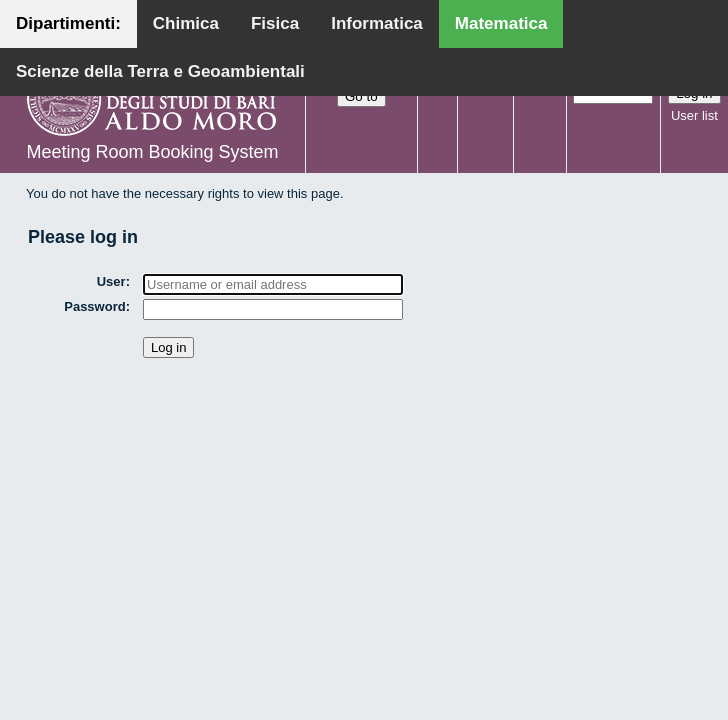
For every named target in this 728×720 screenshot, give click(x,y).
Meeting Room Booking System (152, 152)
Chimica (186, 23)
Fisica (275, 23)
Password (94, 306)
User (111, 281)
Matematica (501, 23)
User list (694, 115)
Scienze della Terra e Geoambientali (160, 71)
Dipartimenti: (68, 23)
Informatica (377, 23)
